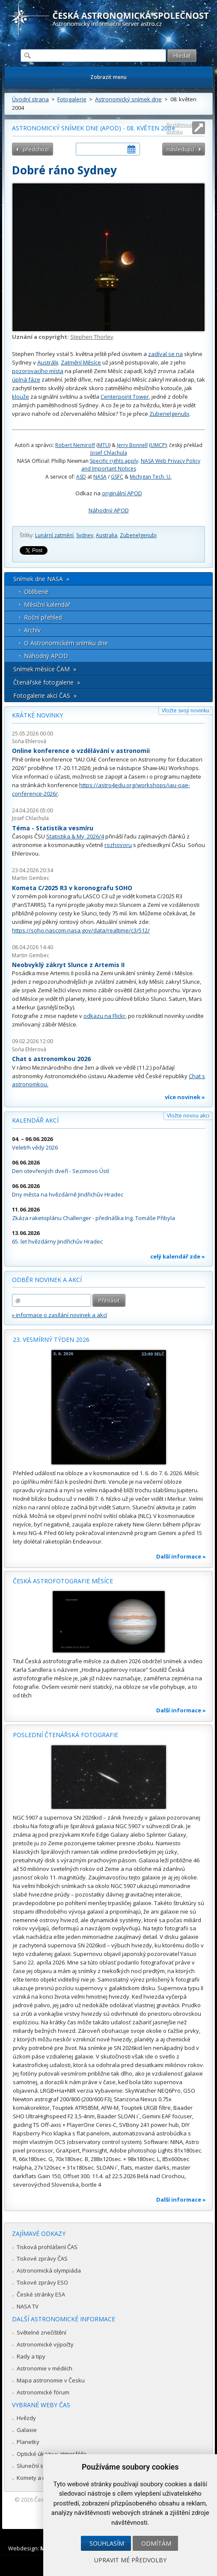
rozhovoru (118, 845)
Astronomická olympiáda (49, 2270)
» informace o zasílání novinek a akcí (59, 1315)
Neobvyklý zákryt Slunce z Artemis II (68, 965)
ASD (81, 476)
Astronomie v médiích (44, 2368)
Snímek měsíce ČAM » (44, 669)
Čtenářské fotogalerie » (46, 682)
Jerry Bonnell (132, 445)
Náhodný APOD (109, 510)
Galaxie (27, 2430)
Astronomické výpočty (45, 2344)
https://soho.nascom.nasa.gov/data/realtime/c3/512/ (81, 930)
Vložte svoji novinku (185, 710)
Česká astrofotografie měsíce (63, 1581)
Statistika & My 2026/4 (75, 836)
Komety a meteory (40, 2478)
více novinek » (185, 1097)
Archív (32, 630)
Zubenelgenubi (169, 414)
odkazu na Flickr (104, 1016)
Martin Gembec (30, 878)
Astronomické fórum (43, 2392)
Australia (106, 535)
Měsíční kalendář (47, 604)
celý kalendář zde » (177, 1256)
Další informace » (181, 1556)
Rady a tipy (31, 2356)
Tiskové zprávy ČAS (42, 2258)
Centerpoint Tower (125, 396)
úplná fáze (26, 379)
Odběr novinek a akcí (47, 1280)
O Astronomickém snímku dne (66, 643)
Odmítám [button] (156, 2543)
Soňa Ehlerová (29, 741)
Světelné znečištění (41, 2332)
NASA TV (28, 2306)
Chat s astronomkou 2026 (51, 1059)
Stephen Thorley (91, 337)
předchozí (36, 149)
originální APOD (122, 493)
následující (180, 149)
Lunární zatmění (54, 535)
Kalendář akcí (35, 1120)
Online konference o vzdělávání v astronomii (81, 751)
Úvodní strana (30, 99)
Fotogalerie (71, 99)
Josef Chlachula (108, 452)
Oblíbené (36, 592)
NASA (100, 476)
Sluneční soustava (41, 2466)
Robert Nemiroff (75, 445)
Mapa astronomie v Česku (51, 2380)
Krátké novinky (37, 715)
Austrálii (47, 362)
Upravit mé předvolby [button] (130, 2560)
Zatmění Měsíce (81, 362)
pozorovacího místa (37, 371)
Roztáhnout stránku (179, 128)
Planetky (28, 2442)
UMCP (158, 445)
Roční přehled (43, 617)
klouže (20, 396)
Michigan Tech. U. (151, 476)
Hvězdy (26, 2418)
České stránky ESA (41, 2294)
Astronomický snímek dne (128, 99)
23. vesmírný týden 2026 (51, 1339)
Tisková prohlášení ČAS (47, 2247)
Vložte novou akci (188, 1115)
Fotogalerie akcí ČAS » (45, 695)
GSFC (117, 476)
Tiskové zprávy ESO (42, 2282)
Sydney (84, 535)
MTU (103, 445)
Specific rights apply (114, 461)
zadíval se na (165, 354)
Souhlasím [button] (106, 2543)
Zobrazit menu (108, 77)
